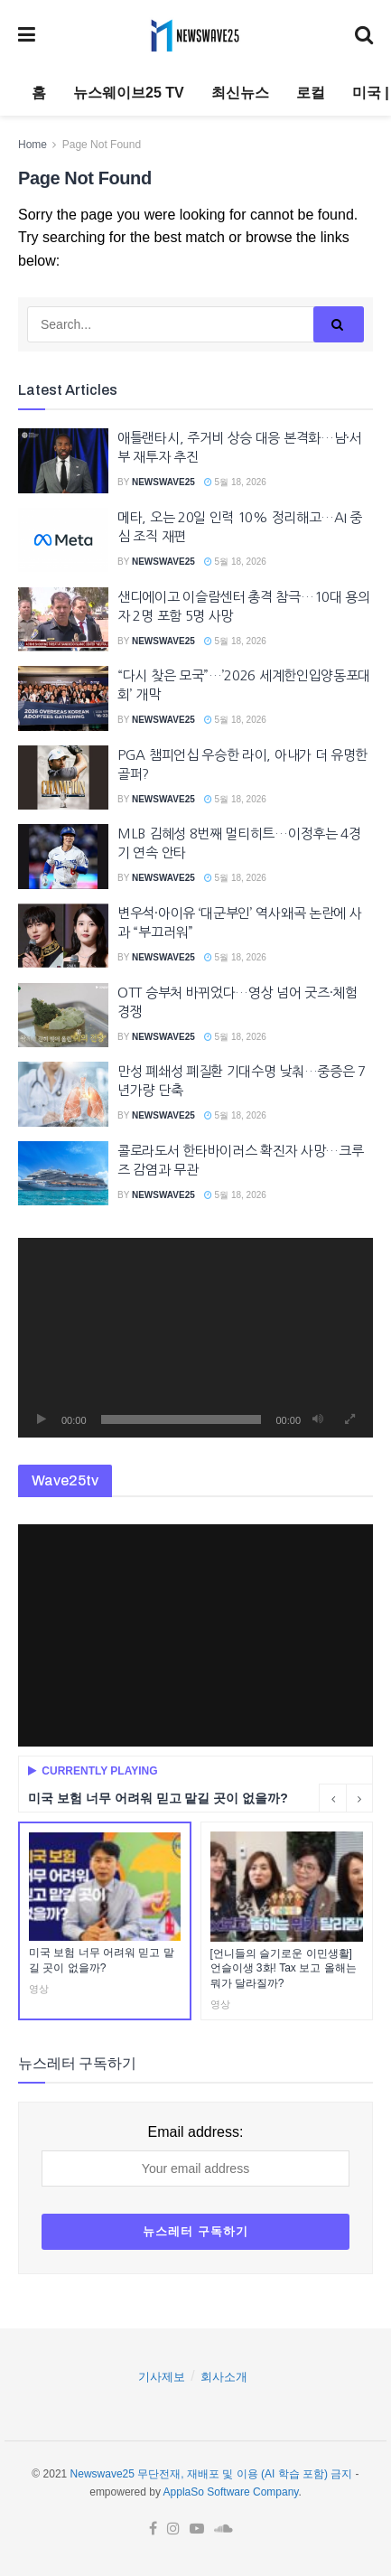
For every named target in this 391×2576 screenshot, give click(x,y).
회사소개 (223, 2377)
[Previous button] (332, 1798)
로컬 (310, 92)
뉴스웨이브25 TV (128, 92)
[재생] (42, 1419)
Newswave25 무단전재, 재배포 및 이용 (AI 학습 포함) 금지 (211, 2474)
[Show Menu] (26, 35)
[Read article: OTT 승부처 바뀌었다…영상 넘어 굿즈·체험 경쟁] (63, 1015)
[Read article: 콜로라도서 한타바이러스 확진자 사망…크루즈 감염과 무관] (63, 1173)
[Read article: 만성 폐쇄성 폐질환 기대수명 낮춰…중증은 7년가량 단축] (63, 1094)
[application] (195, 1338)
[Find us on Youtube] (197, 2529)
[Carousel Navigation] (346, 1798)
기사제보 (161, 2377)
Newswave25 (163, 482)
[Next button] (359, 1798)
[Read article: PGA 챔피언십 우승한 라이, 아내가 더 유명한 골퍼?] (63, 777)
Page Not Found (101, 144)
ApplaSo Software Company (231, 2492)
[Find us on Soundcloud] (223, 2529)
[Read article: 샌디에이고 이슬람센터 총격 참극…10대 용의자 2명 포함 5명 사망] (63, 619)
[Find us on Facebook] (153, 2529)
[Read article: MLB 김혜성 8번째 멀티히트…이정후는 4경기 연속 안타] (63, 856)
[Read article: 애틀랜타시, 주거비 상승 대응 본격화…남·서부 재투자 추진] (63, 460)
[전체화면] (349, 1419)
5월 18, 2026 (235, 482)
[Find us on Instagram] (173, 2529)
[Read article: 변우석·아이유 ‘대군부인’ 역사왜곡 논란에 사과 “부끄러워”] (63, 936)
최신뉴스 (240, 92)
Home (32, 144)
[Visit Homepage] (194, 35)
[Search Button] (364, 35)
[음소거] (318, 1419)
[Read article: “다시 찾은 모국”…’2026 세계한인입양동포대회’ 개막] (63, 698)
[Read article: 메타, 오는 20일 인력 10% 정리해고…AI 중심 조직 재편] (63, 540)
